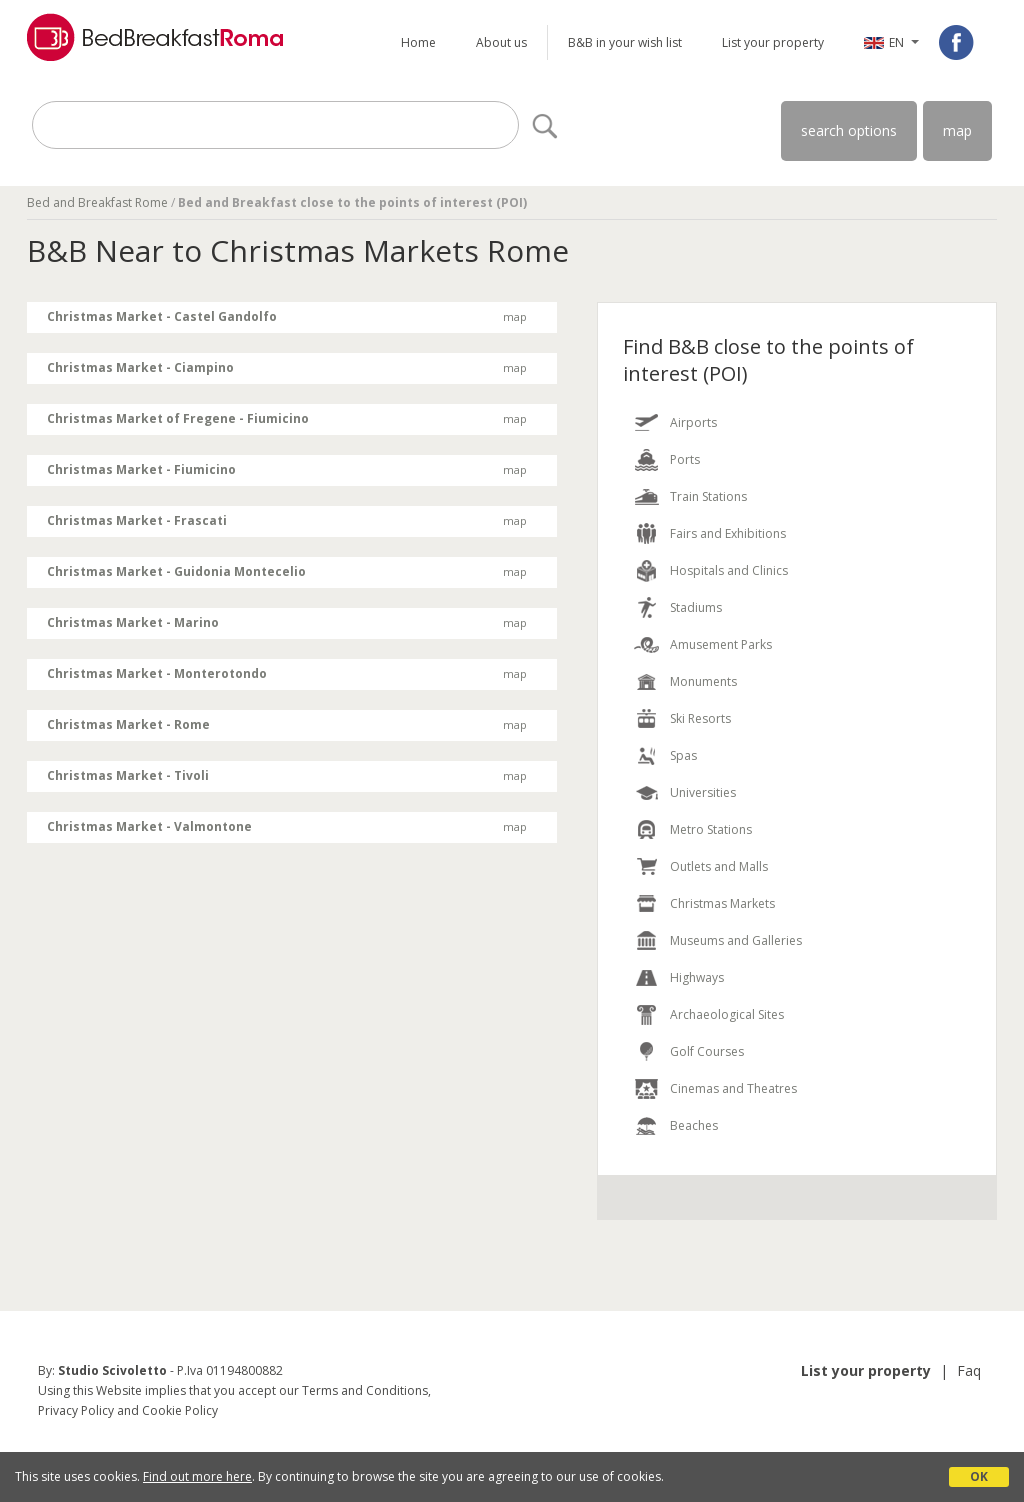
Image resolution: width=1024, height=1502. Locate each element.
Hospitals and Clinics (729, 570)
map (957, 130)
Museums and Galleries (736, 940)
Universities (703, 792)
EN (896, 42)
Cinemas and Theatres (733, 1088)
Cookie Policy (180, 1410)
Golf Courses (707, 1051)
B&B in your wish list (625, 42)
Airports (693, 422)
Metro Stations (711, 829)
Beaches (694, 1125)
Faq (969, 1370)
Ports (685, 459)
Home (418, 42)
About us (501, 42)
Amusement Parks (721, 644)
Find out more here (197, 1476)
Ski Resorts (700, 718)
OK (979, 1476)
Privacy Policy (76, 1410)
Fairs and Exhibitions (728, 533)
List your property (773, 42)
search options (849, 130)
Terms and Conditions (365, 1390)
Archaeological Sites (727, 1014)
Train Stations (708, 496)
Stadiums (696, 607)
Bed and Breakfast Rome (97, 202)
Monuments (703, 681)
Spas (683, 755)
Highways (697, 977)
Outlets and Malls (719, 866)
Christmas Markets (722, 903)
